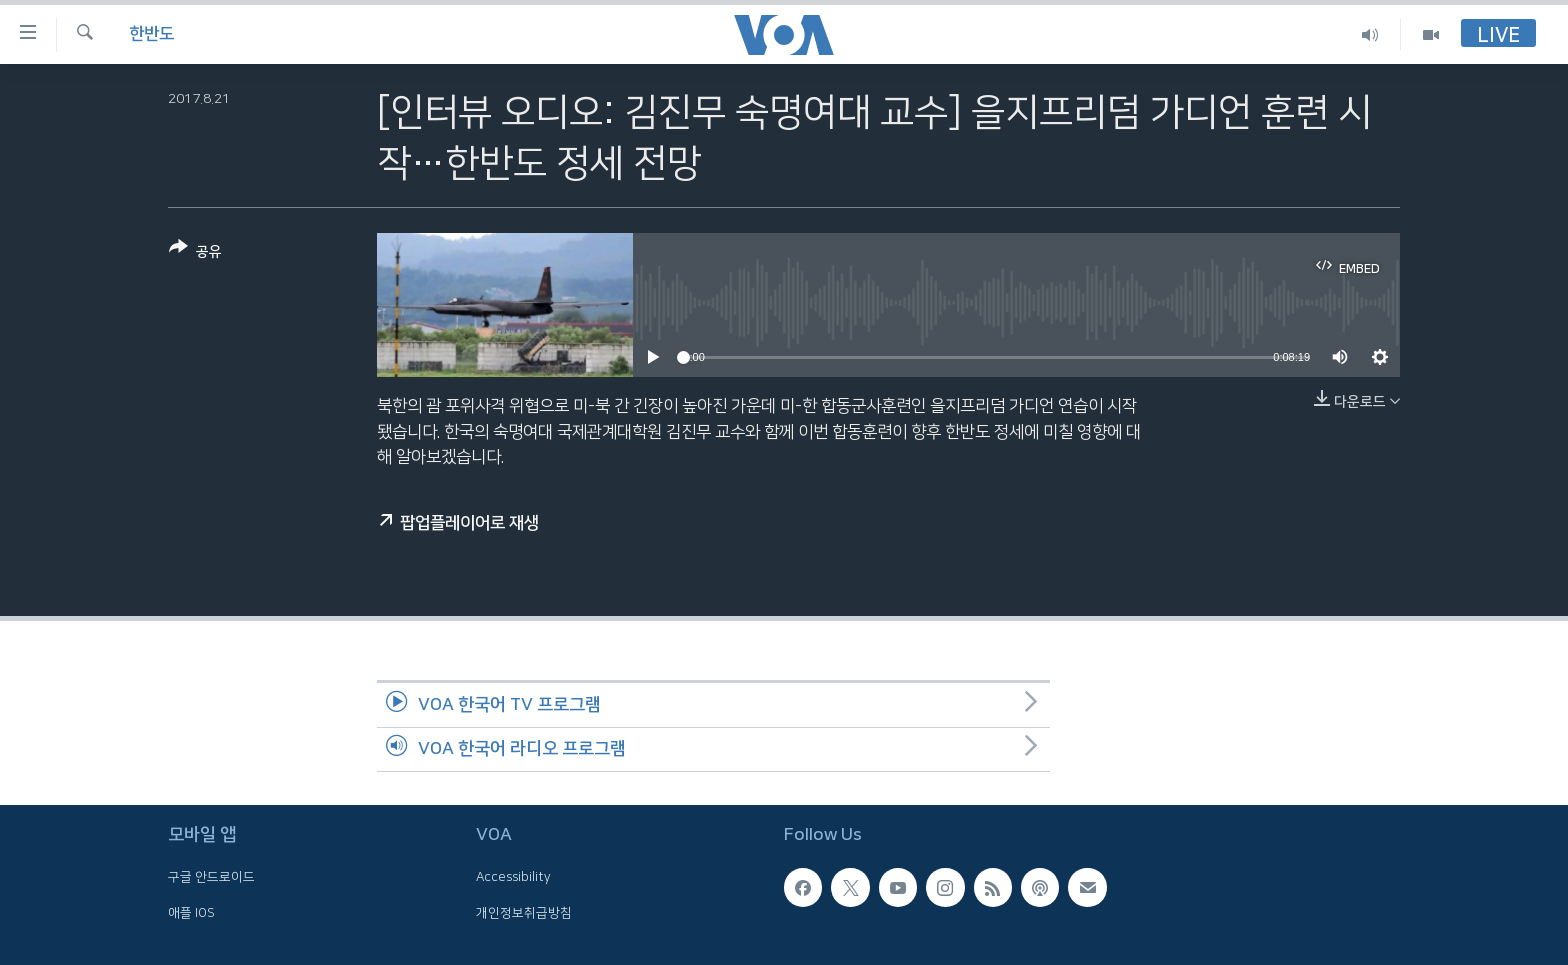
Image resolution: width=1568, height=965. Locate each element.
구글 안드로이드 (211, 877)
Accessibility (513, 877)
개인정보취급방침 (524, 913)
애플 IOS (191, 913)
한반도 (151, 34)
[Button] (195, 253)
